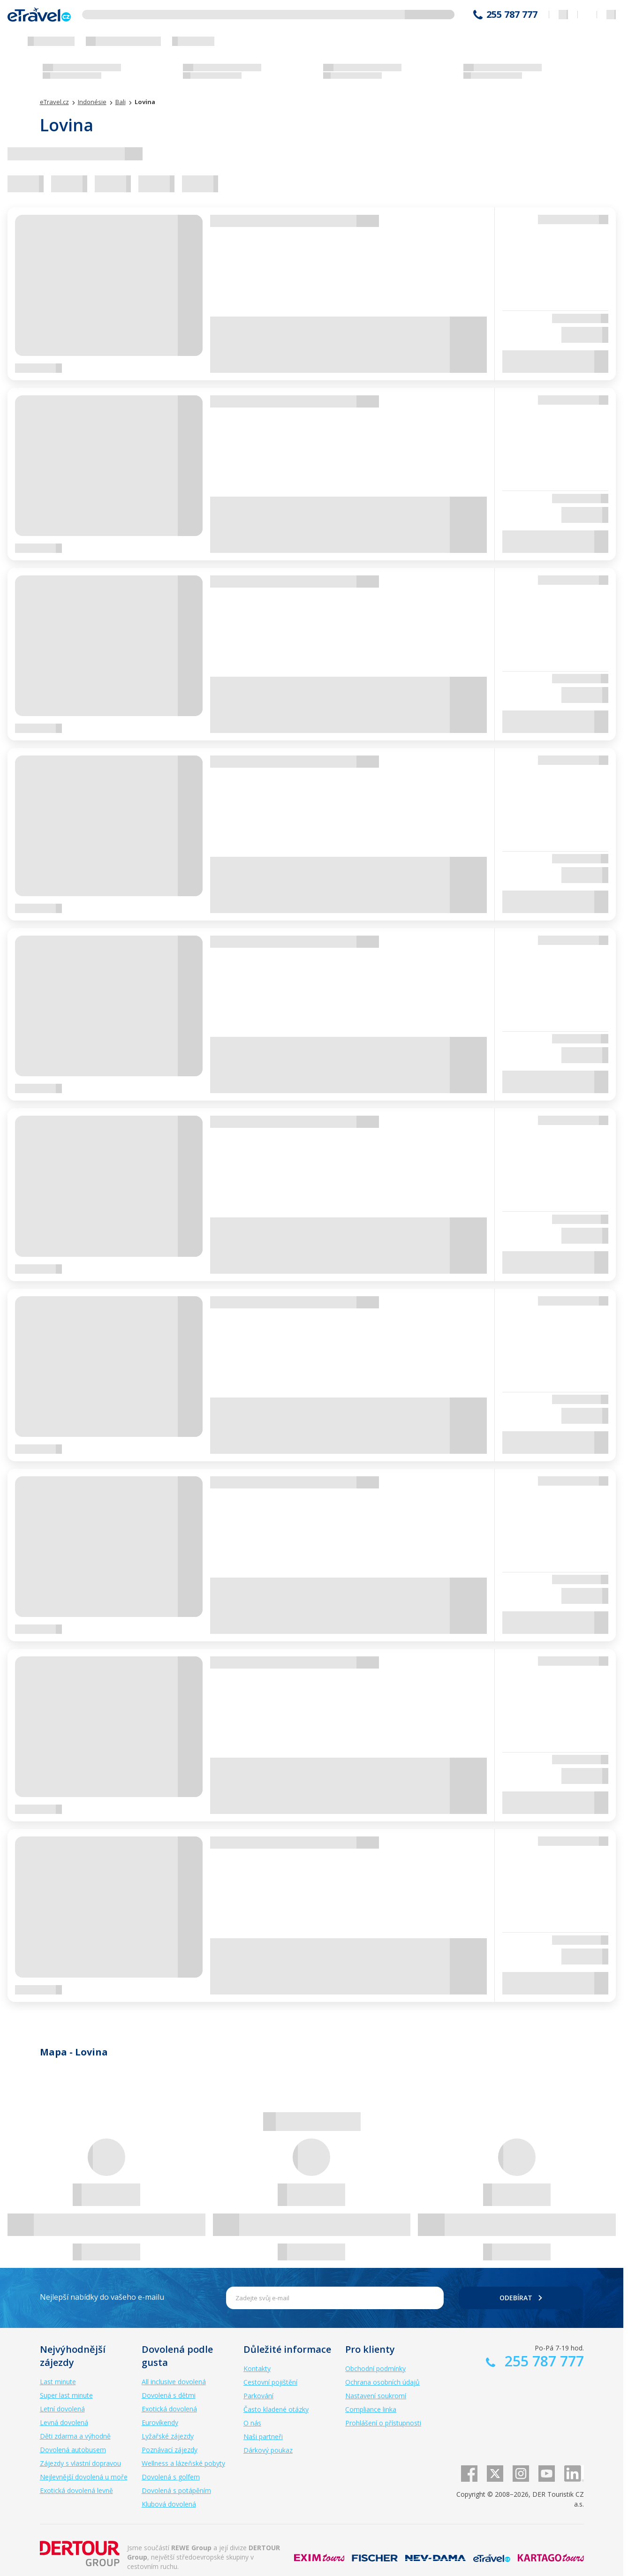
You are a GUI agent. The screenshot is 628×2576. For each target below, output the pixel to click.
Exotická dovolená (169, 2408)
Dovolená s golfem (171, 2476)
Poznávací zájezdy (169, 2449)
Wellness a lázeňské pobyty (183, 2463)
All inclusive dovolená (174, 2381)
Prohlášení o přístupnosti (383, 2422)
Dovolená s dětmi (169, 2395)
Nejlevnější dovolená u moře (84, 2476)
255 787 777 (511, 14)
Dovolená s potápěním (176, 2490)
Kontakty (257, 2368)
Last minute (58, 2381)
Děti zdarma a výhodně (75, 2436)
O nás (252, 2422)
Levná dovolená (64, 2422)
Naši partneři (263, 2436)
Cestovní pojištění (270, 2382)
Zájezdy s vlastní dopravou (80, 2463)
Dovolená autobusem (73, 2449)
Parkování (258, 2395)
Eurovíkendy (160, 2422)
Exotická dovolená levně (76, 2490)
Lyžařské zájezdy (168, 2436)
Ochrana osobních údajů (382, 2382)
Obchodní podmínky (375, 2368)
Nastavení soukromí (375, 2395)
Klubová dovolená (169, 2504)
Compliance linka (370, 2409)
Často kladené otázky (276, 2409)
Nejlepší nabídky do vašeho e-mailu (102, 2297)
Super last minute (66, 2395)
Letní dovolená (62, 2408)
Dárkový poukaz (268, 2450)
